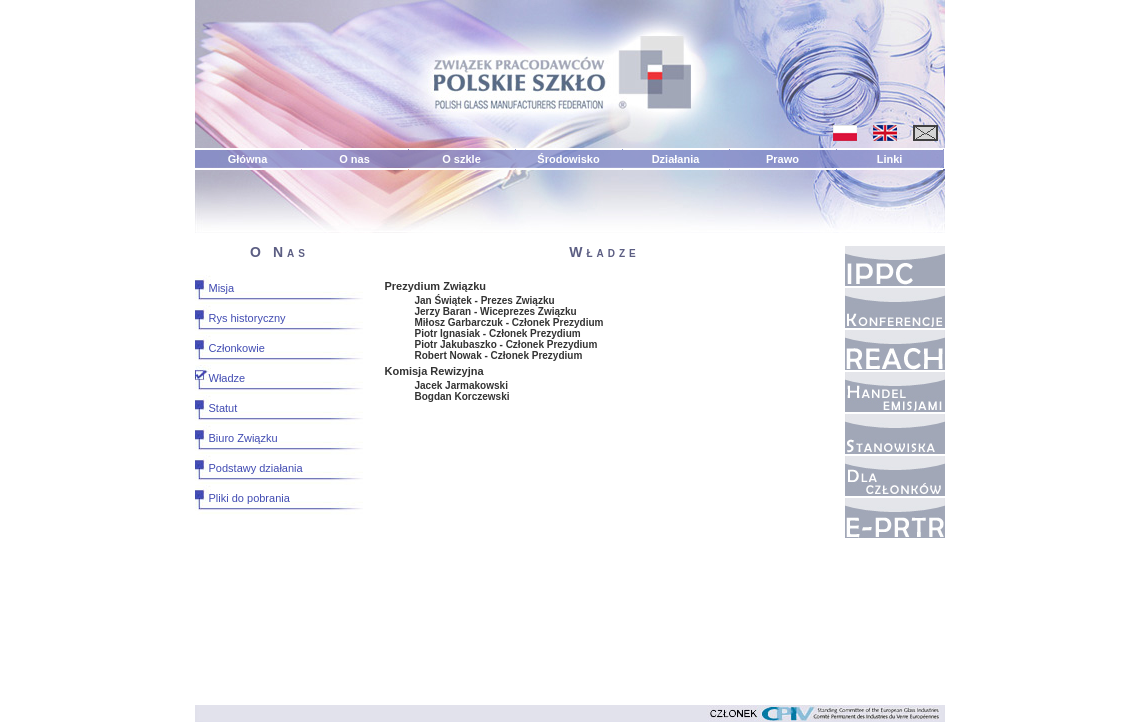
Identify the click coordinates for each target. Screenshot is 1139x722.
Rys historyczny (247, 318)
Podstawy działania (256, 468)
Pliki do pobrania (249, 498)
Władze (227, 378)
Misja (222, 288)
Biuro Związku (243, 438)
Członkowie (237, 348)
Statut (223, 408)
